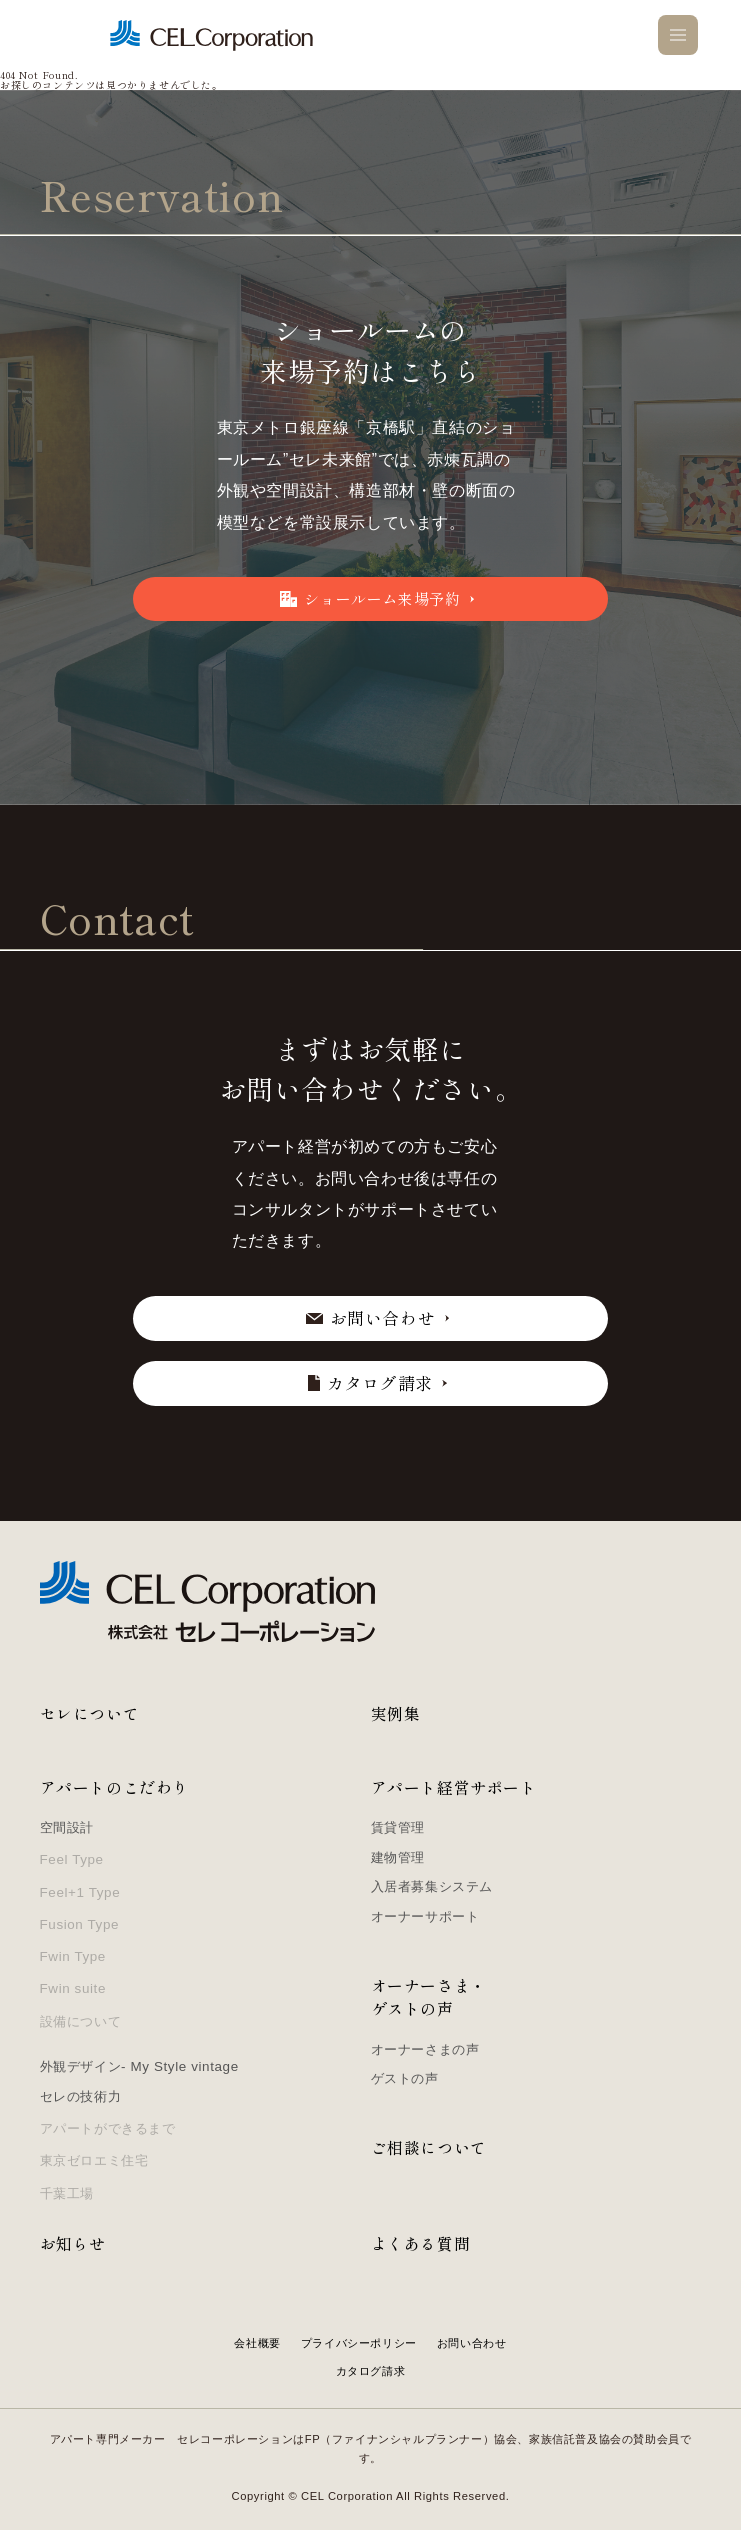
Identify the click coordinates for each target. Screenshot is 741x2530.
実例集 (396, 1713)
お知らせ (73, 2243)
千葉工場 (67, 2193)
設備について (81, 2021)
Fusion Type (80, 1924)
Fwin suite (73, 1988)
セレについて (90, 1713)
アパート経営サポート (454, 1787)
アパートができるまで (108, 2128)
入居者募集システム (432, 1886)
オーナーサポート (425, 1916)
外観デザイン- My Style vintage (139, 2066)
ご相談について (429, 2147)
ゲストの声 (405, 2078)
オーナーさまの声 (425, 2049)
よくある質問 (421, 2243)
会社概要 (257, 2343)
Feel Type (72, 1859)
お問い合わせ (472, 2343)
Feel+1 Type (80, 1892)
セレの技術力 (81, 2096)
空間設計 (67, 1827)
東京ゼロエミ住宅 (94, 2160)
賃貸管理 (398, 1827)
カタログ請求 (371, 2371)
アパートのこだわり (114, 1787)
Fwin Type (73, 1956)
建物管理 (398, 1857)
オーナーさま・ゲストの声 (429, 1997)
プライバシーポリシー (359, 2343)
